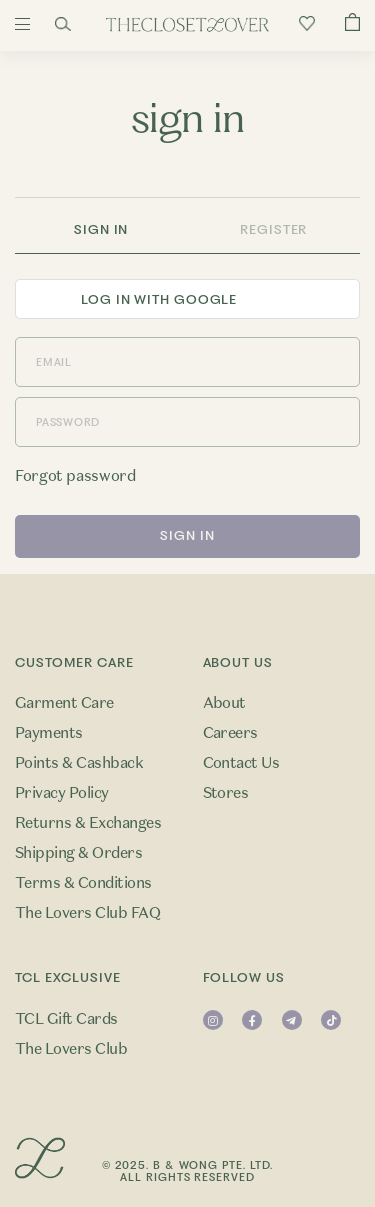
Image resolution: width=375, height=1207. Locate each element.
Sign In (101, 229)
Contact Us (241, 763)
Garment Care (64, 703)
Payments (49, 733)
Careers (230, 733)
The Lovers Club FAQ (87, 913)
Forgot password (75, 476)
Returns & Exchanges (88, 823)
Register (273, 229)
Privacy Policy (62, 793)
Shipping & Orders (78, 853)
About (224, 703)
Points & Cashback (79, 763)
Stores (226, 793)
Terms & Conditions (83, 883)
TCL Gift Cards (66, 1019)
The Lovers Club (71, 1049)
